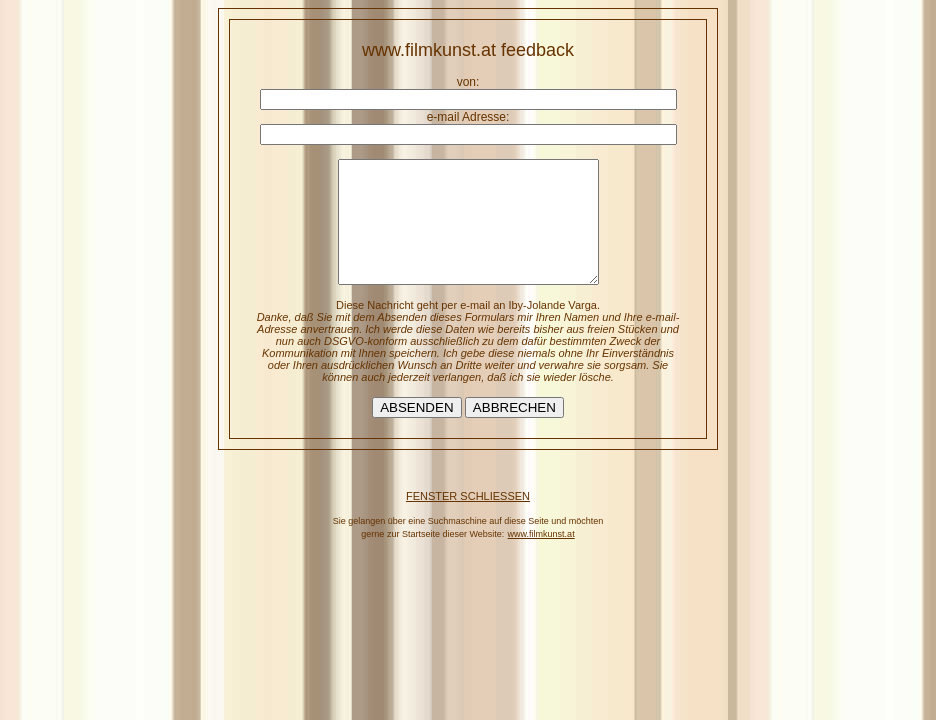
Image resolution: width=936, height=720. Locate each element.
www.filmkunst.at (541, 558)
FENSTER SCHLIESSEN (468, 520)
